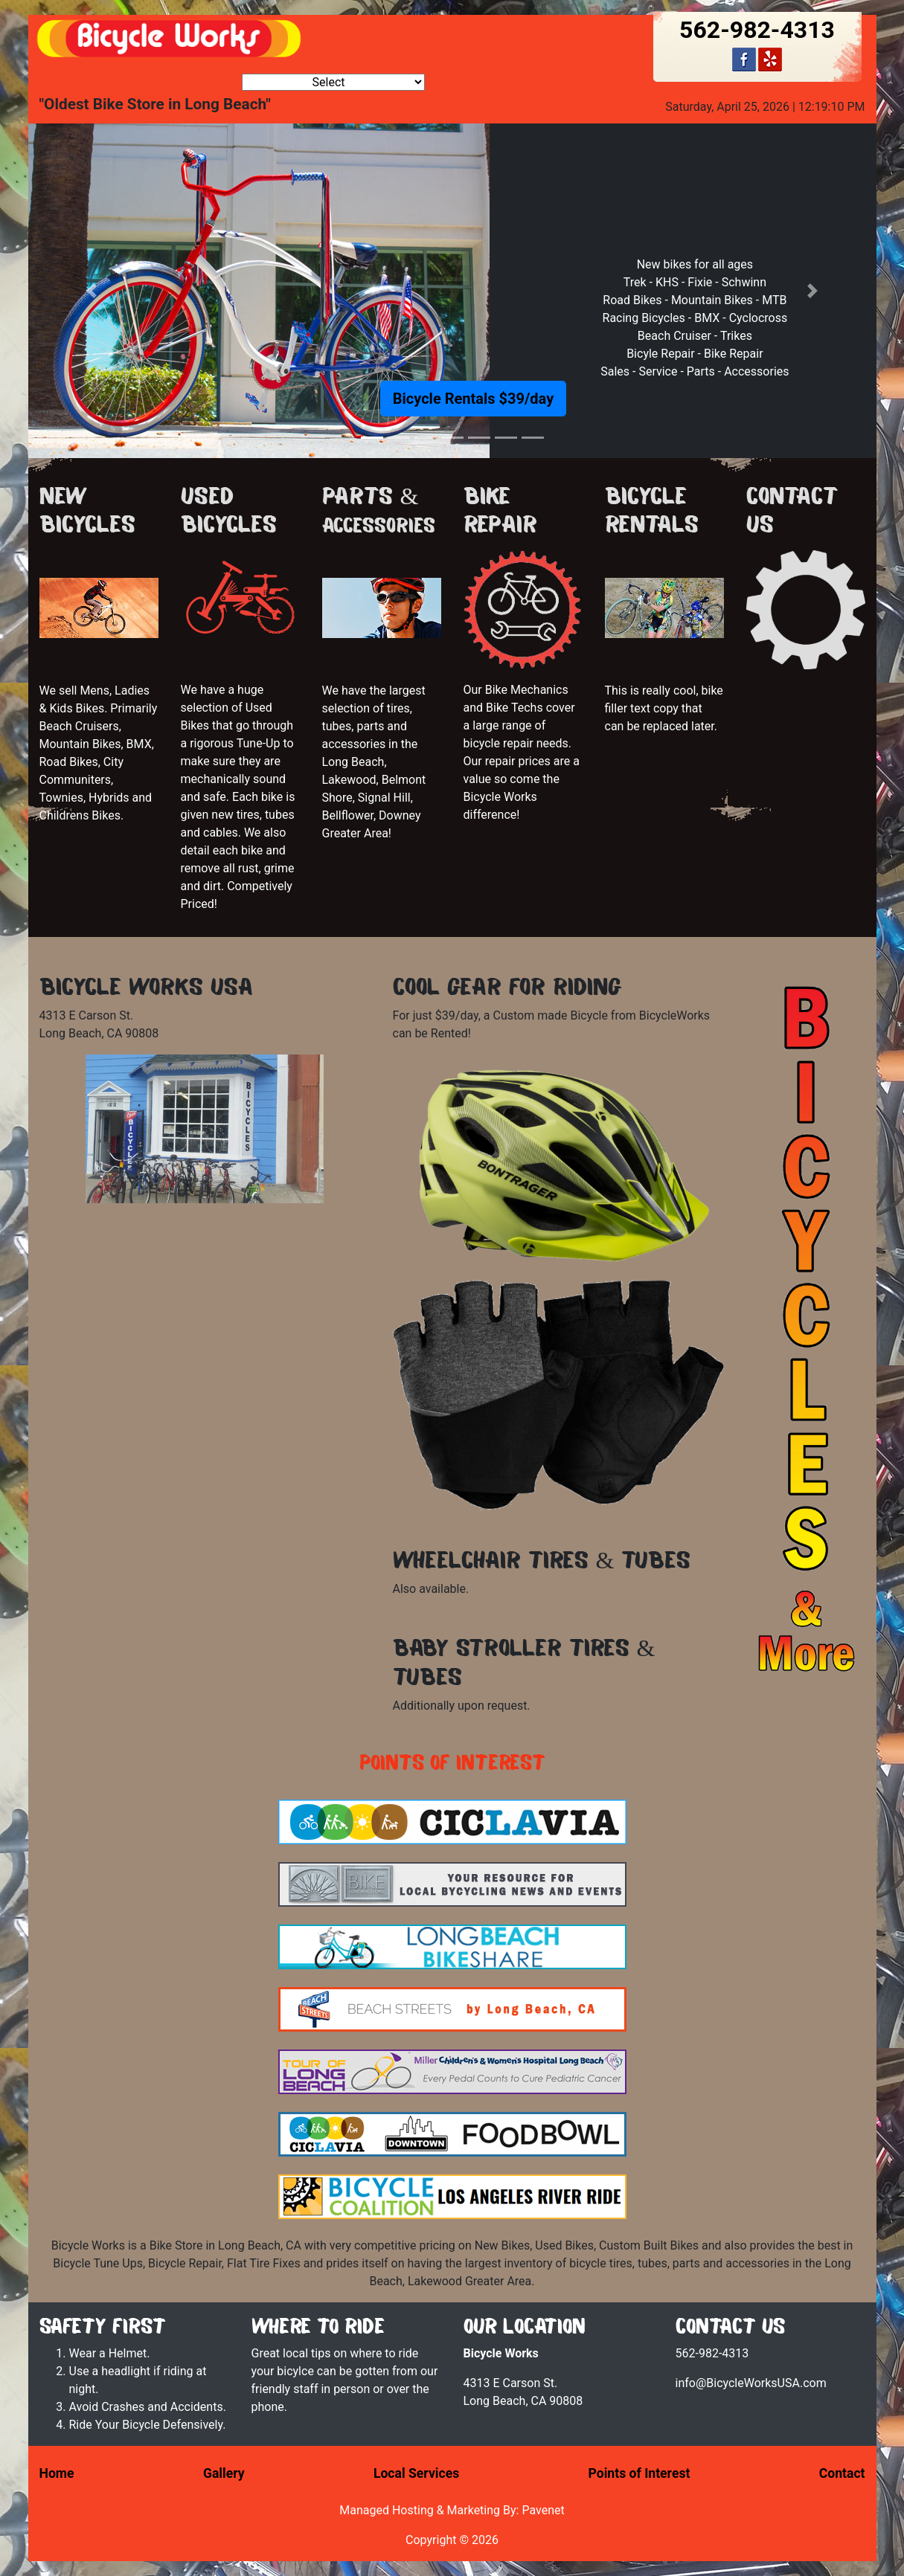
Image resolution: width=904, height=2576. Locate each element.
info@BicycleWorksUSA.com (751, 2383)
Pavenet (543, 2510)
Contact (842, 2473)
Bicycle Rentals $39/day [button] (473, 399)
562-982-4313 (757, 30)
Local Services (416, 2473)
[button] (92, 290)
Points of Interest (639, 2473)
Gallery (224, 2473)
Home (56, 2473)
